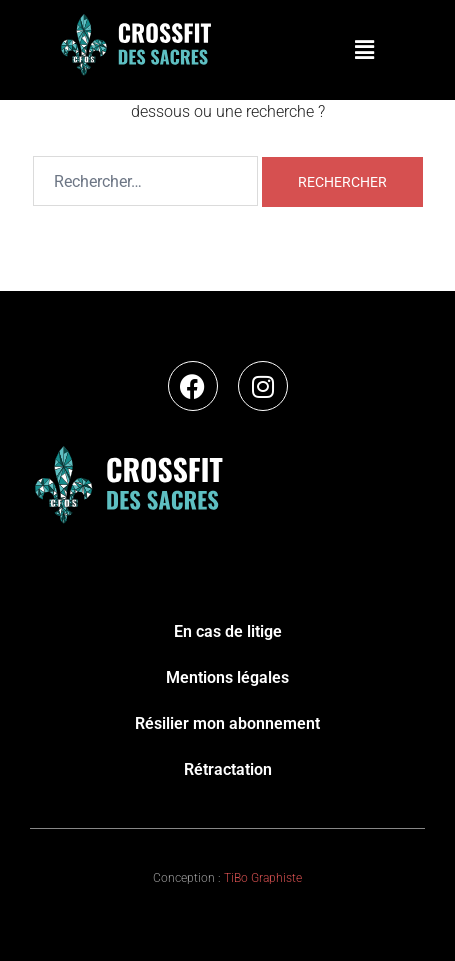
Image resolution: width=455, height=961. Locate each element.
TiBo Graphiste (263, 878)
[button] (364, 50)
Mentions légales (227, 677)
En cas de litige (228, 631)
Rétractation (228, 769)
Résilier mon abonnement (227, 723)
